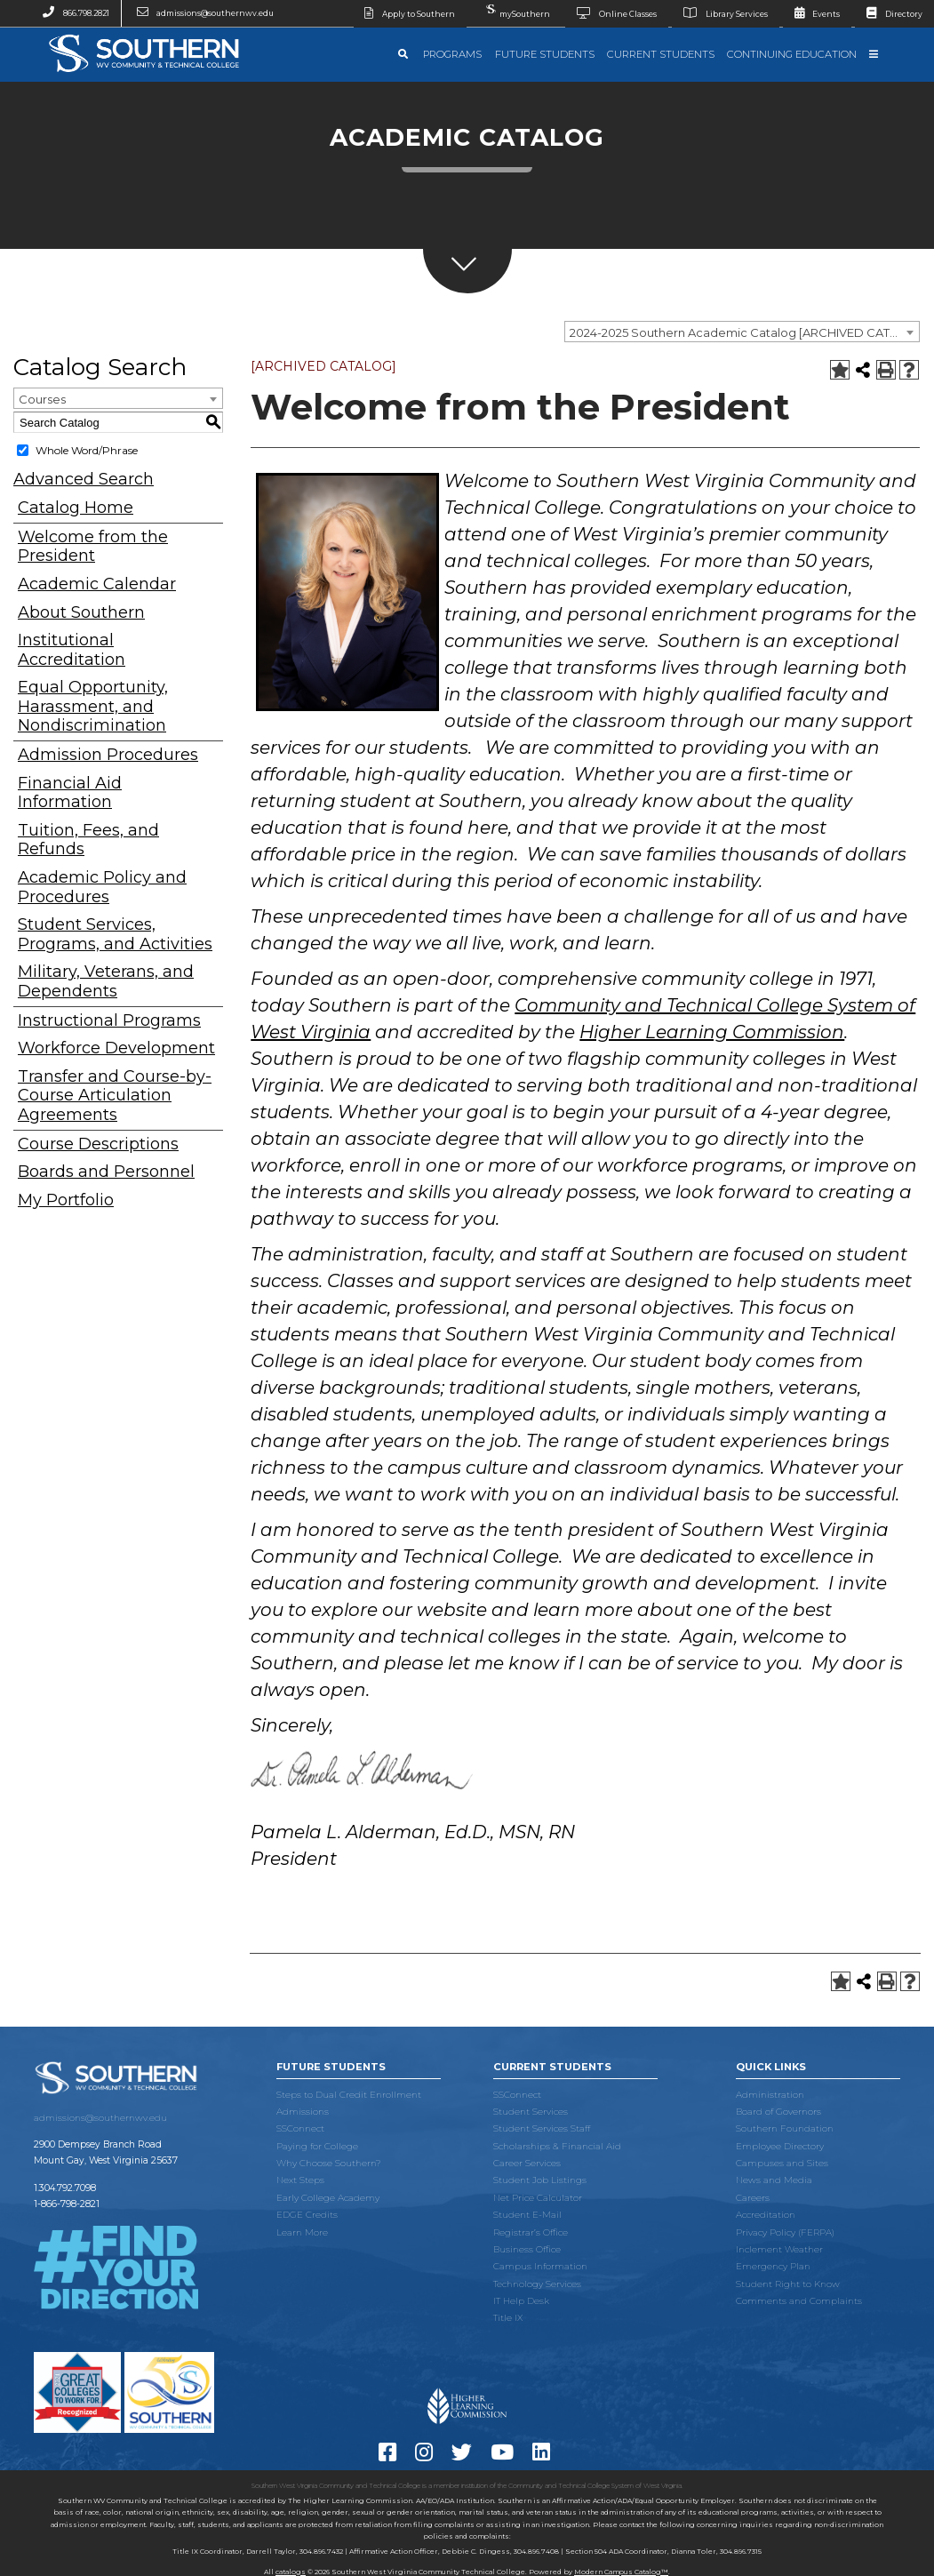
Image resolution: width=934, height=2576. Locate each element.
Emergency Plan (773, 2266)
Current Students (660, 54)
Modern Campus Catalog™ (621, 2572)
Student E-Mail (527, 2214)
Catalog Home (75, 508)
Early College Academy (327, 2198)
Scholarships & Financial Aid (557, 2146)
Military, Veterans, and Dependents (106, 982)
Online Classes (611, 14)
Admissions (302, 2111)
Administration (770, 2094)
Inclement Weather (779, 2249)
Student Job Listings (540, 2180)
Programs (452, 54)
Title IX (508, 2318)
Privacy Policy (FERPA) (785, 2232)
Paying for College (317, 2146)
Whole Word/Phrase (87, 450)
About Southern (81, 613)
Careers (753, 2198)
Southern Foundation (785, 2128)
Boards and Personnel (106, 1172)
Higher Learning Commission (711, 1032)
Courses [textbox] (42, 399)
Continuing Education (792, 54)
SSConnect (300, 2128)
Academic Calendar (97, 584)
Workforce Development (116, 1048)
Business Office (527, 2249)
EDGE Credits (307, 2214)
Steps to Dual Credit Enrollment (348, 2094)
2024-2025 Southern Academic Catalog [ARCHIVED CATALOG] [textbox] (744, 332)
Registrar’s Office (530, 2232)
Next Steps (300, 2180)
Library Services (720, 14)
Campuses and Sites (782, 2163)
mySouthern (516, 9)
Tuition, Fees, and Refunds (88, 840)
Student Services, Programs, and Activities (115, 935)
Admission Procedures (108, 755)
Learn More (302, 2232)
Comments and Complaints (799, 2301)
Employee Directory (780, 2146)
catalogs (290, 2572)
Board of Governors (778, 2111)
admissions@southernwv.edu (200, 13)
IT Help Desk (521, 2301)
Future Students (545, 54)
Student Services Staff (541, 2128)
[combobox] (742, 331)
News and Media (774, 2180)
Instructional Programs (109, 1021)
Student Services (530, 2111)
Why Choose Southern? (328, 2163)
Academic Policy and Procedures (102, 887)
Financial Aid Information (70, 793)
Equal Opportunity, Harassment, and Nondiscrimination (93, 706)
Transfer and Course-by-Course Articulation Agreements (115, 1096)
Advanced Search (83, 479)
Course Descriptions (98, 1144)
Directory (888, 14)
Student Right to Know (788, 2284)
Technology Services (537, 2284)
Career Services (527, 2163)
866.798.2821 (70, 13)
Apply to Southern (405, 14)
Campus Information (540, 2266)
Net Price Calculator (537, 2198)
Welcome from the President (93, 547)
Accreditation (765, 2214)
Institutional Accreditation (71, 650)
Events (812, 14)
